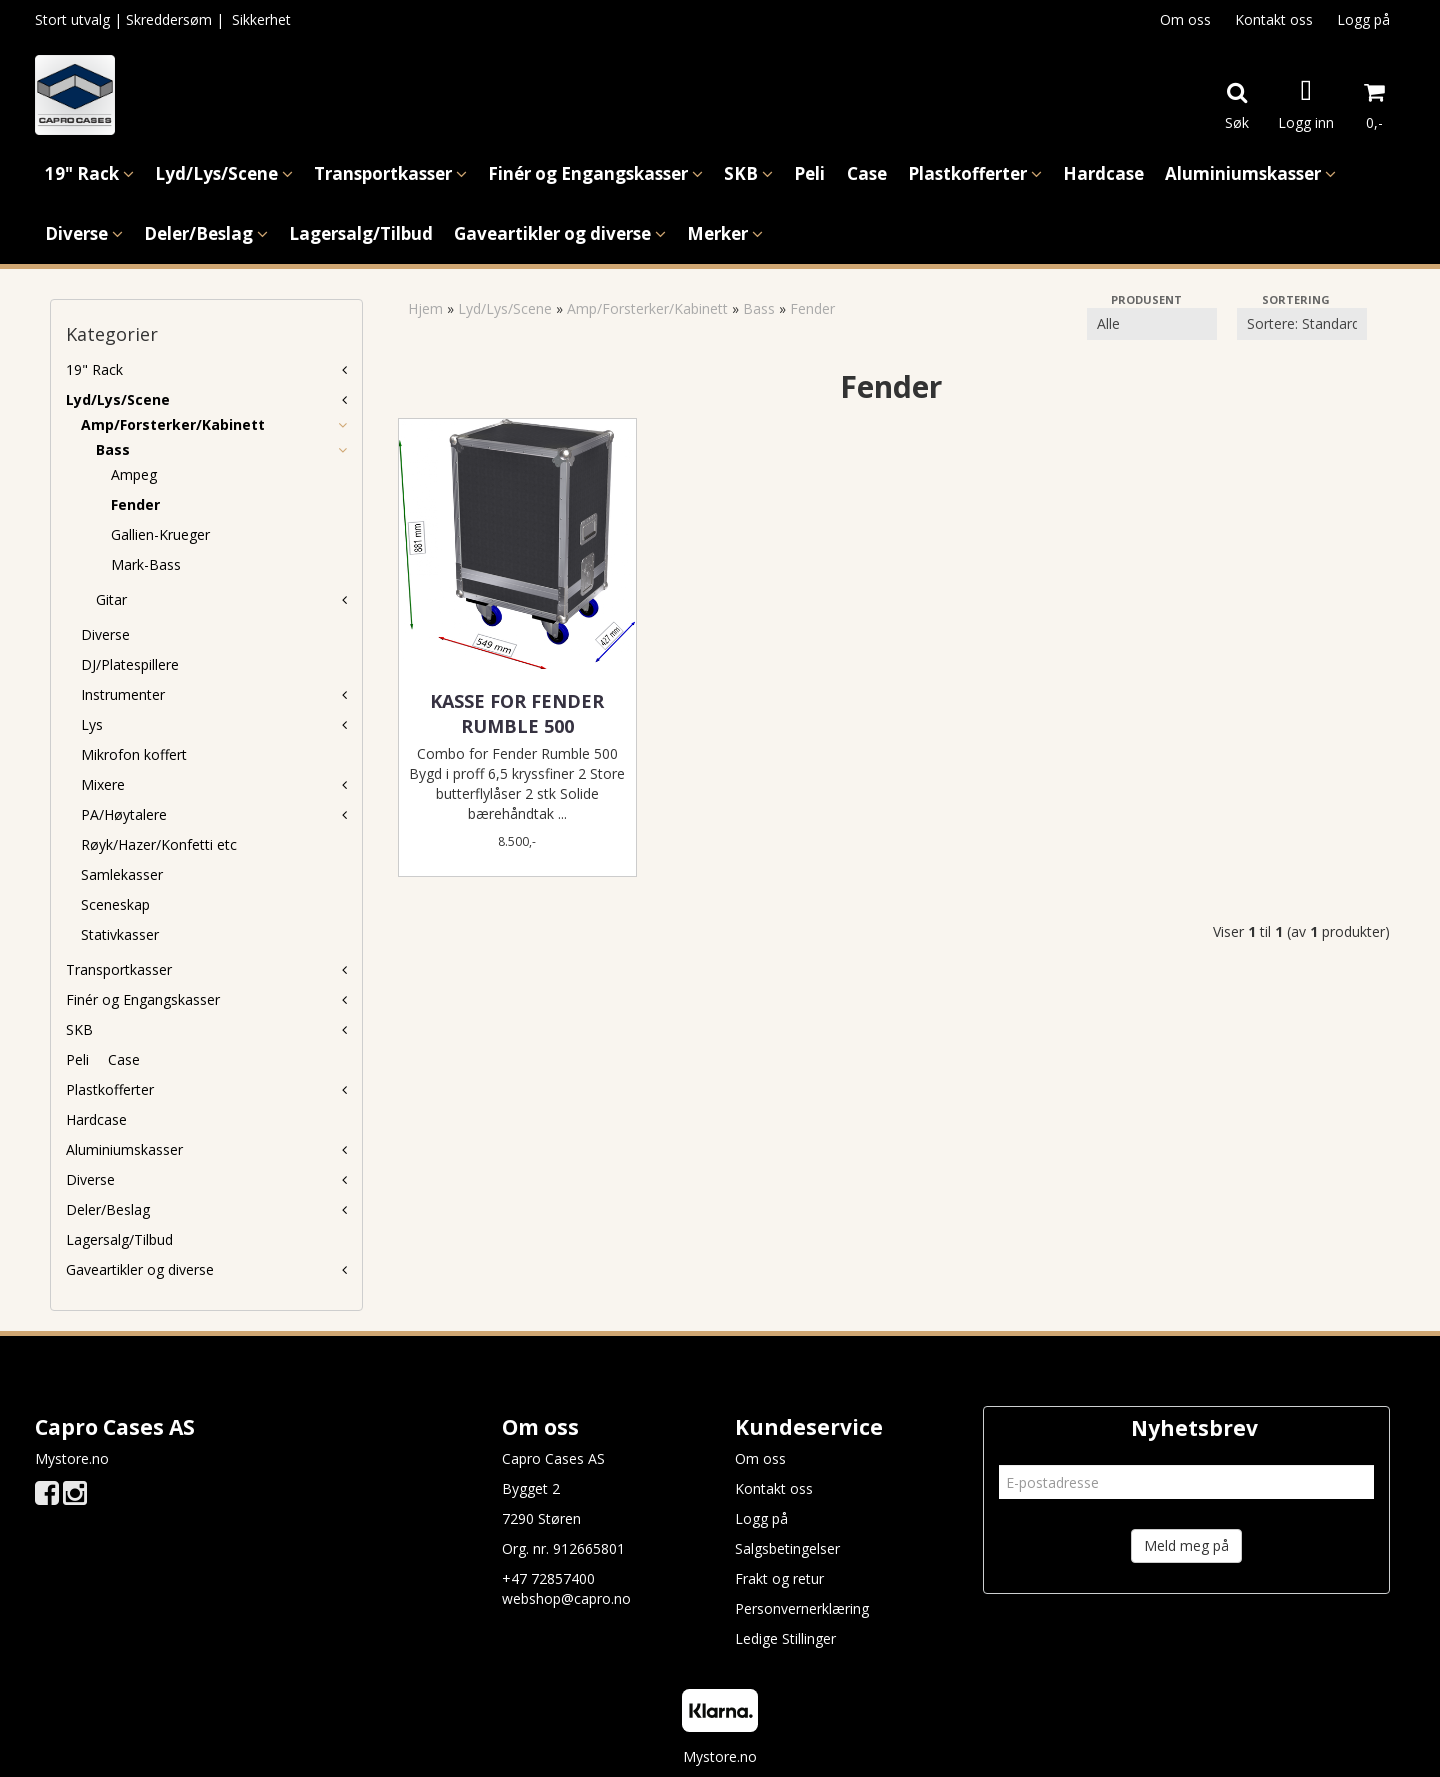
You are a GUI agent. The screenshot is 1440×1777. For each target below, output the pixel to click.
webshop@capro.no (566, 1598)
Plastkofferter (110, 1089)
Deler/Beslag (108, 1209)
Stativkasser (120, 934)
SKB (79, 1029)
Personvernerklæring (802, 1608)
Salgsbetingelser (787, 1548)
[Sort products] (1302, 324)
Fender (135, 504)
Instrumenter (123, 694)
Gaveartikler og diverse (140, 1269)
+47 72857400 (548, 1578)
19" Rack (94, 369)
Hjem (425, 308)
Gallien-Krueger (160, 534)
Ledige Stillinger (785, 1638)
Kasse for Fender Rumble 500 (517, 713)
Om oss (1185, 19)
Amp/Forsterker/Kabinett (173, 424)
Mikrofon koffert (134, 754)
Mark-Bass (146, 564)
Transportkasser (119, 969)
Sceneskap (115, 904)
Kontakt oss (1274, 19)
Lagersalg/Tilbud (119, 1239)
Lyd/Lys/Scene (118, 399)
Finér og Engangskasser (143, 999)
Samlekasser (122, 874)
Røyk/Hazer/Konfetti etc (159, 844)
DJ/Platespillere (130, 664)
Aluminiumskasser (124, 1149)
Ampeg (134, 474)
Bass (113, 449)
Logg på (1363, 19)
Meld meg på (1186, 1545)
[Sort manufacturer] (1152, 324)
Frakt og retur (779, 1578)
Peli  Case (103, 1059)
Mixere (103, 784)
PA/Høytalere (124, 814)
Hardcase (96, 1119)
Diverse (105, 634)
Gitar (111, 599)
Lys (92, 724)
